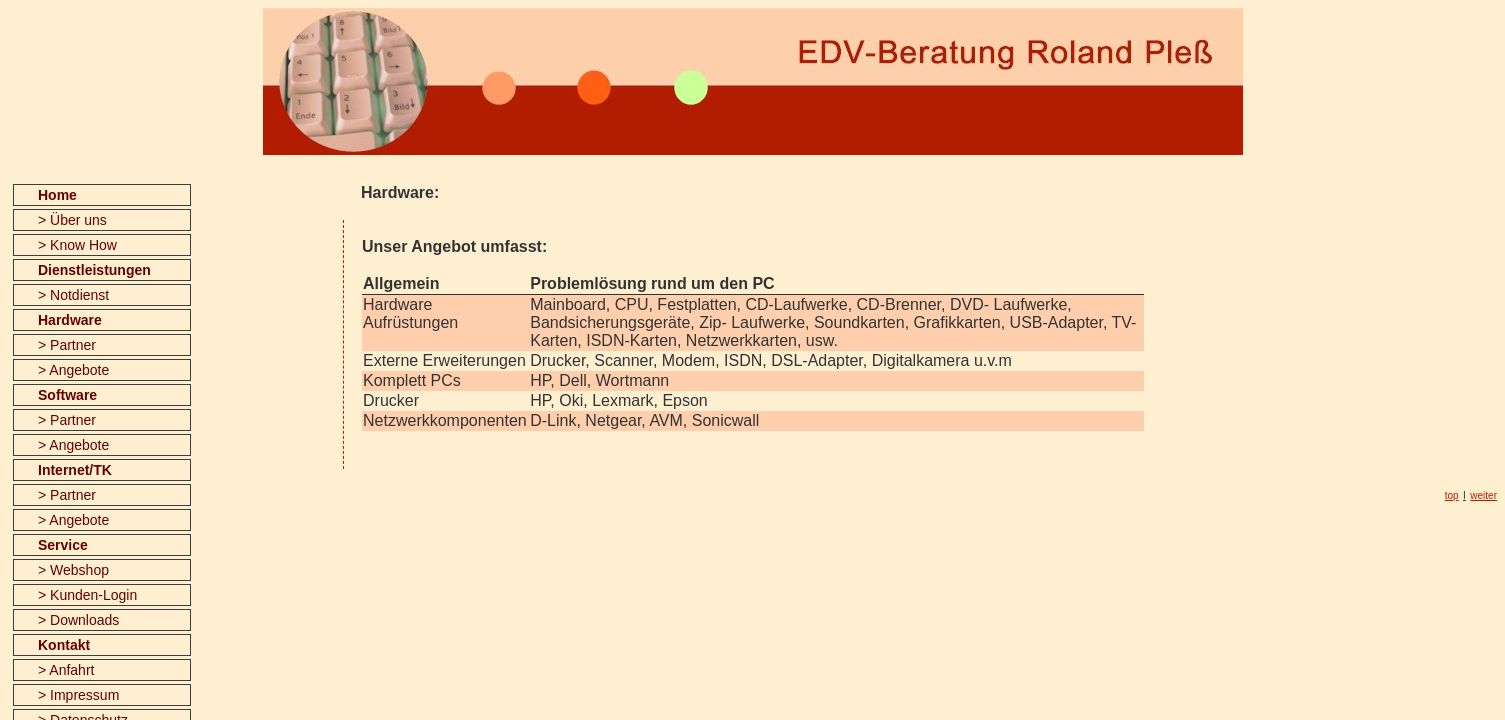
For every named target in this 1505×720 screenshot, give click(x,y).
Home (57, 195)
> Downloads (78, 620)
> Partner (67, 345)
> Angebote (73, 370)
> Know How (77, 245)
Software (67, 395)
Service (63, 545)
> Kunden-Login (87, 595)
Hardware (70, 320)
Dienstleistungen (94, 270)
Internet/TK (75, 470)
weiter (1483, 495)
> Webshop (73, 570)
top (1452, 495)
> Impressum (78, 695)
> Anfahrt (66, 670)
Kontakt (64, 645)
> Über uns (72, 220)
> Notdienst (73, 295)
